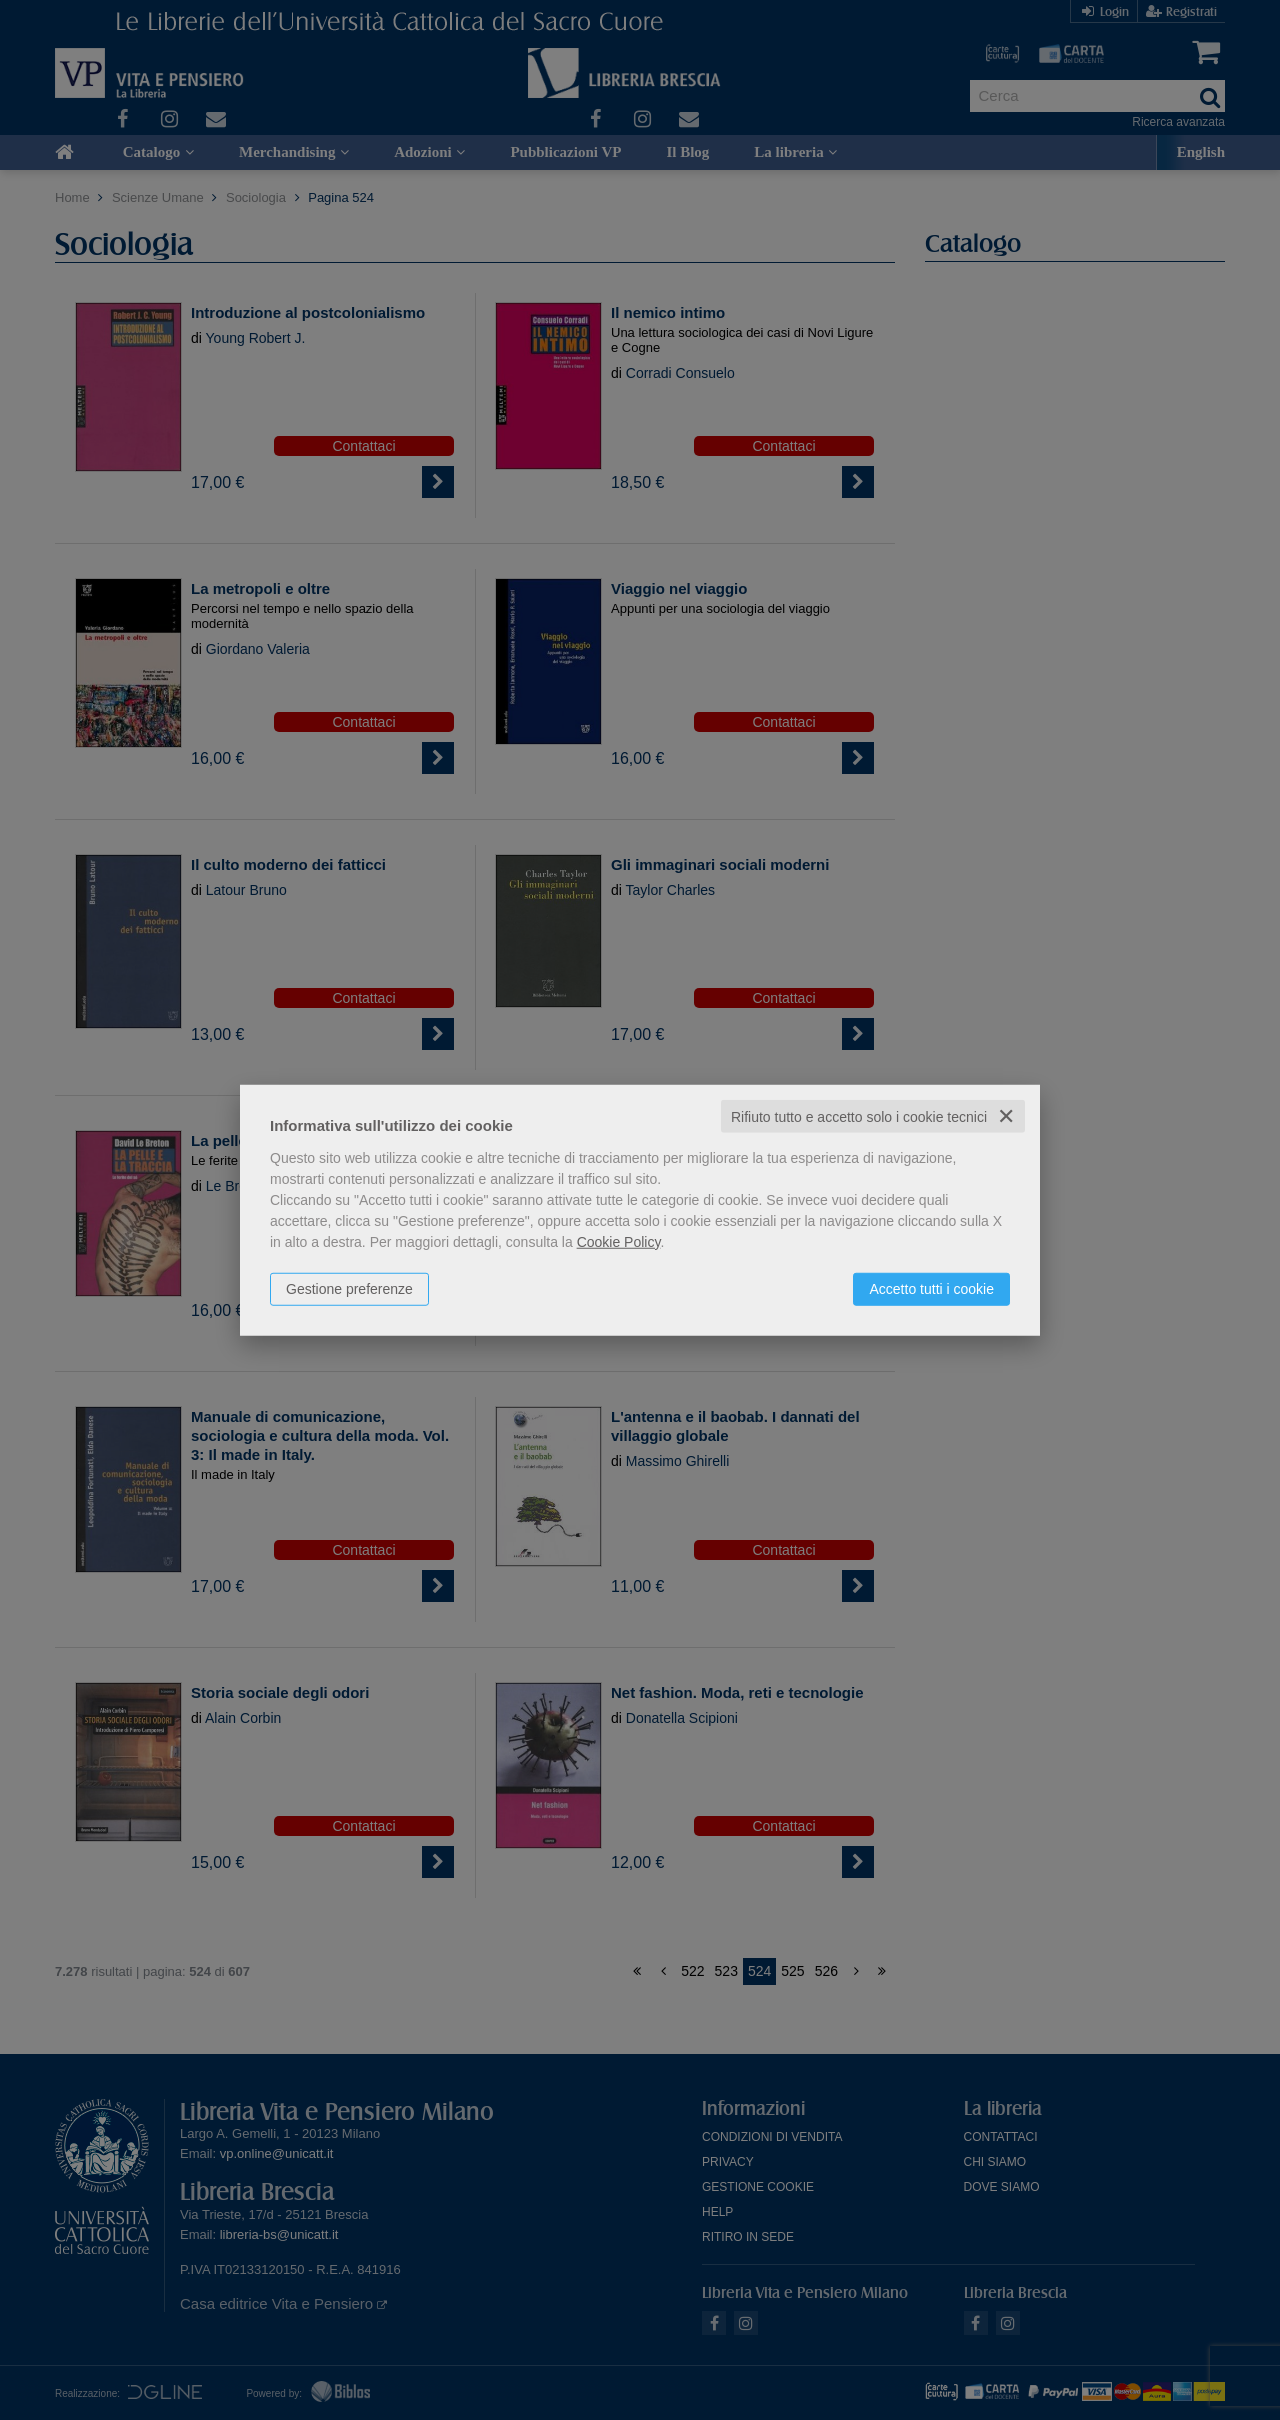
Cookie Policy (619, 1241)
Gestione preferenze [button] (349, 1288)
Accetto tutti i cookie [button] (931, 1288)
